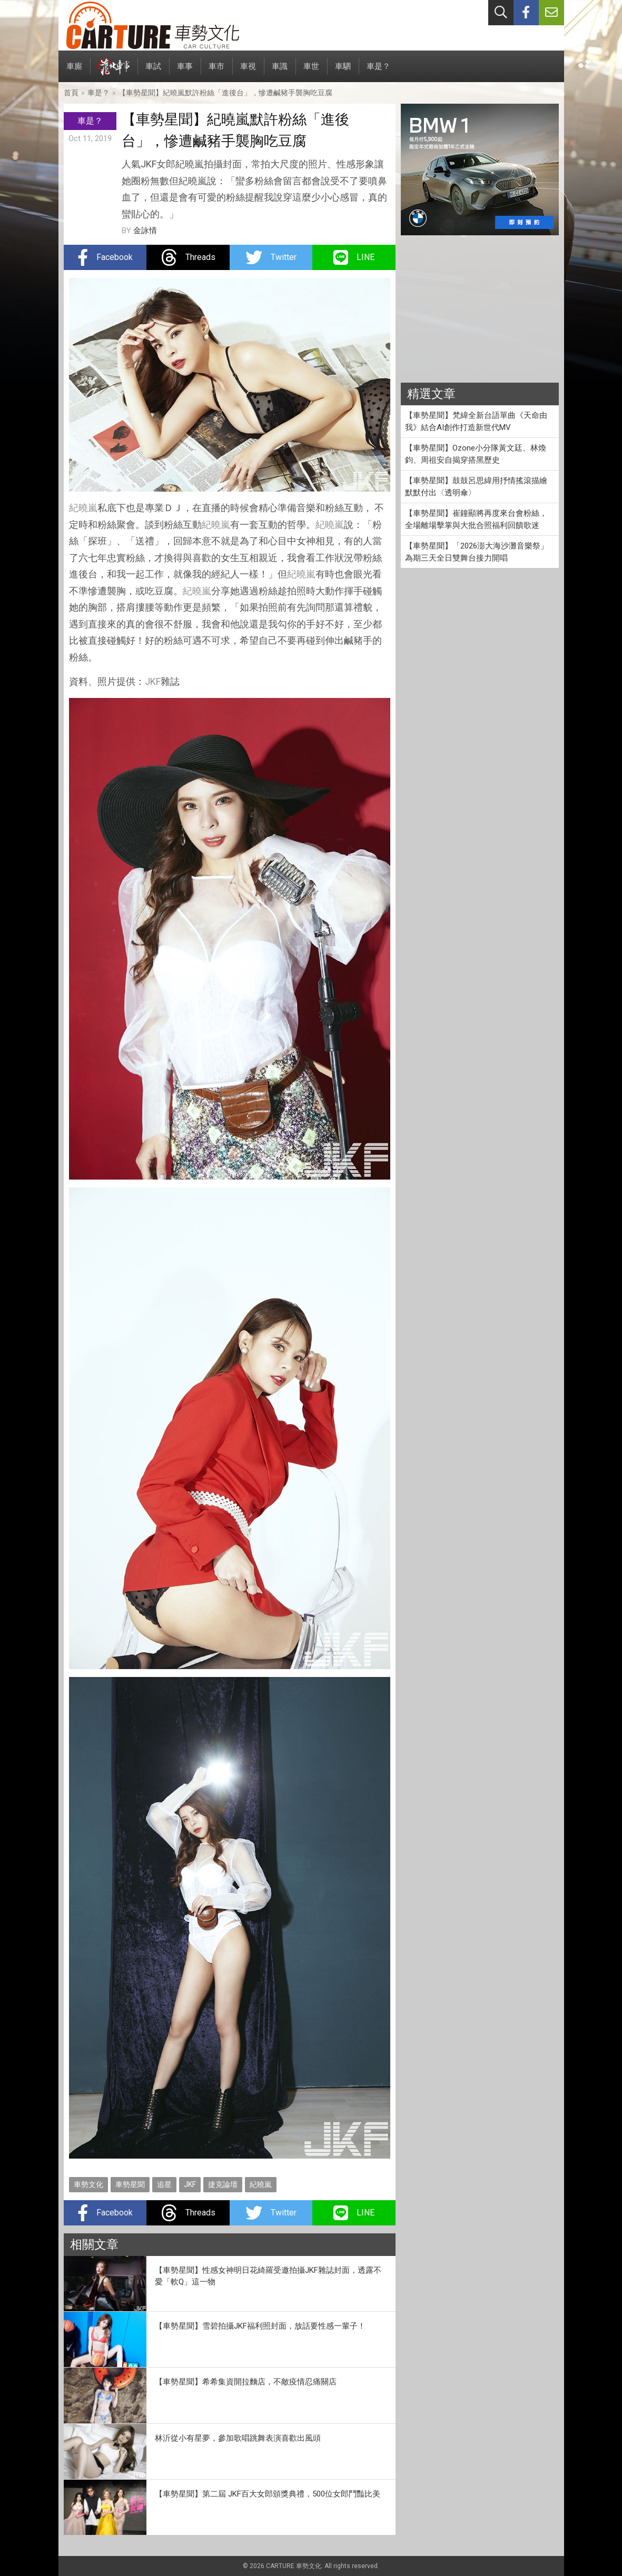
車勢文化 (88, 2184)
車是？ (378, 72)
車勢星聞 (130, 2184)
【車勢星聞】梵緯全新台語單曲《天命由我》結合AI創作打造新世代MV (476, 421)
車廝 (74, 72)
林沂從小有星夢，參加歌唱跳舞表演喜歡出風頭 (238, 2438)
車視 (248, 72)
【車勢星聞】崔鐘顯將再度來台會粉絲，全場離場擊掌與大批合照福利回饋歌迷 (476, 519)
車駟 (343, 72)
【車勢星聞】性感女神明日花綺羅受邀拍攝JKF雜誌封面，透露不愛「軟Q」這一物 (268, 2276)
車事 (185, 72)
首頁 (71, 92)
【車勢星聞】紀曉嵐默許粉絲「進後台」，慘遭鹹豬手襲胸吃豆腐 (225, 92)
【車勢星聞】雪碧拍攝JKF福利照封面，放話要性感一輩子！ (260, 2326)
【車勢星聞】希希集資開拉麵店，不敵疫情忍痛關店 (246, 2382)
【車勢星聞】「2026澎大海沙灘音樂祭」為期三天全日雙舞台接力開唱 (476, 552)
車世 (311, 72)
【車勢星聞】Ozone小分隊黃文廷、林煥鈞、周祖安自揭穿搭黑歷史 (475, 454)
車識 (279, 72)
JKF (153, 681)
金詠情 (145, 230)
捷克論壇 (223, 2184)
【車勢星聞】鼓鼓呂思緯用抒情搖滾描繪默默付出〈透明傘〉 (476, 486)
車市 (216, 72)
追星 (164, 2184)
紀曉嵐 (83, 507)
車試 (153, 72)
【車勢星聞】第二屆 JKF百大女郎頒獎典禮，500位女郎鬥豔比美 (267, 2494)
